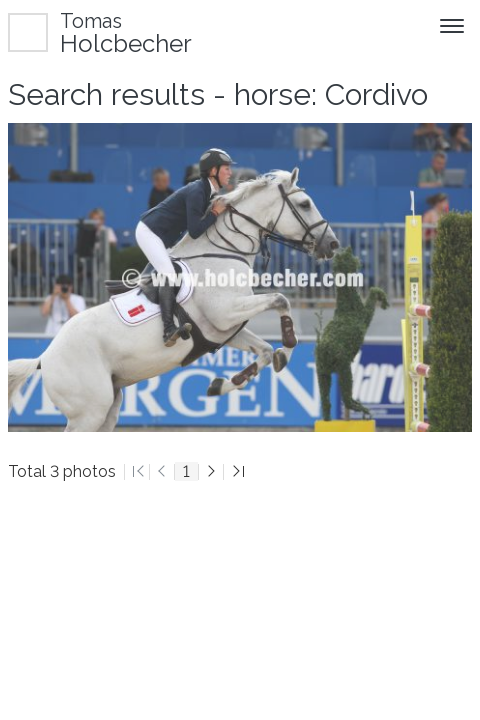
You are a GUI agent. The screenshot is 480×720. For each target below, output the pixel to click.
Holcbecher (126, 32)
